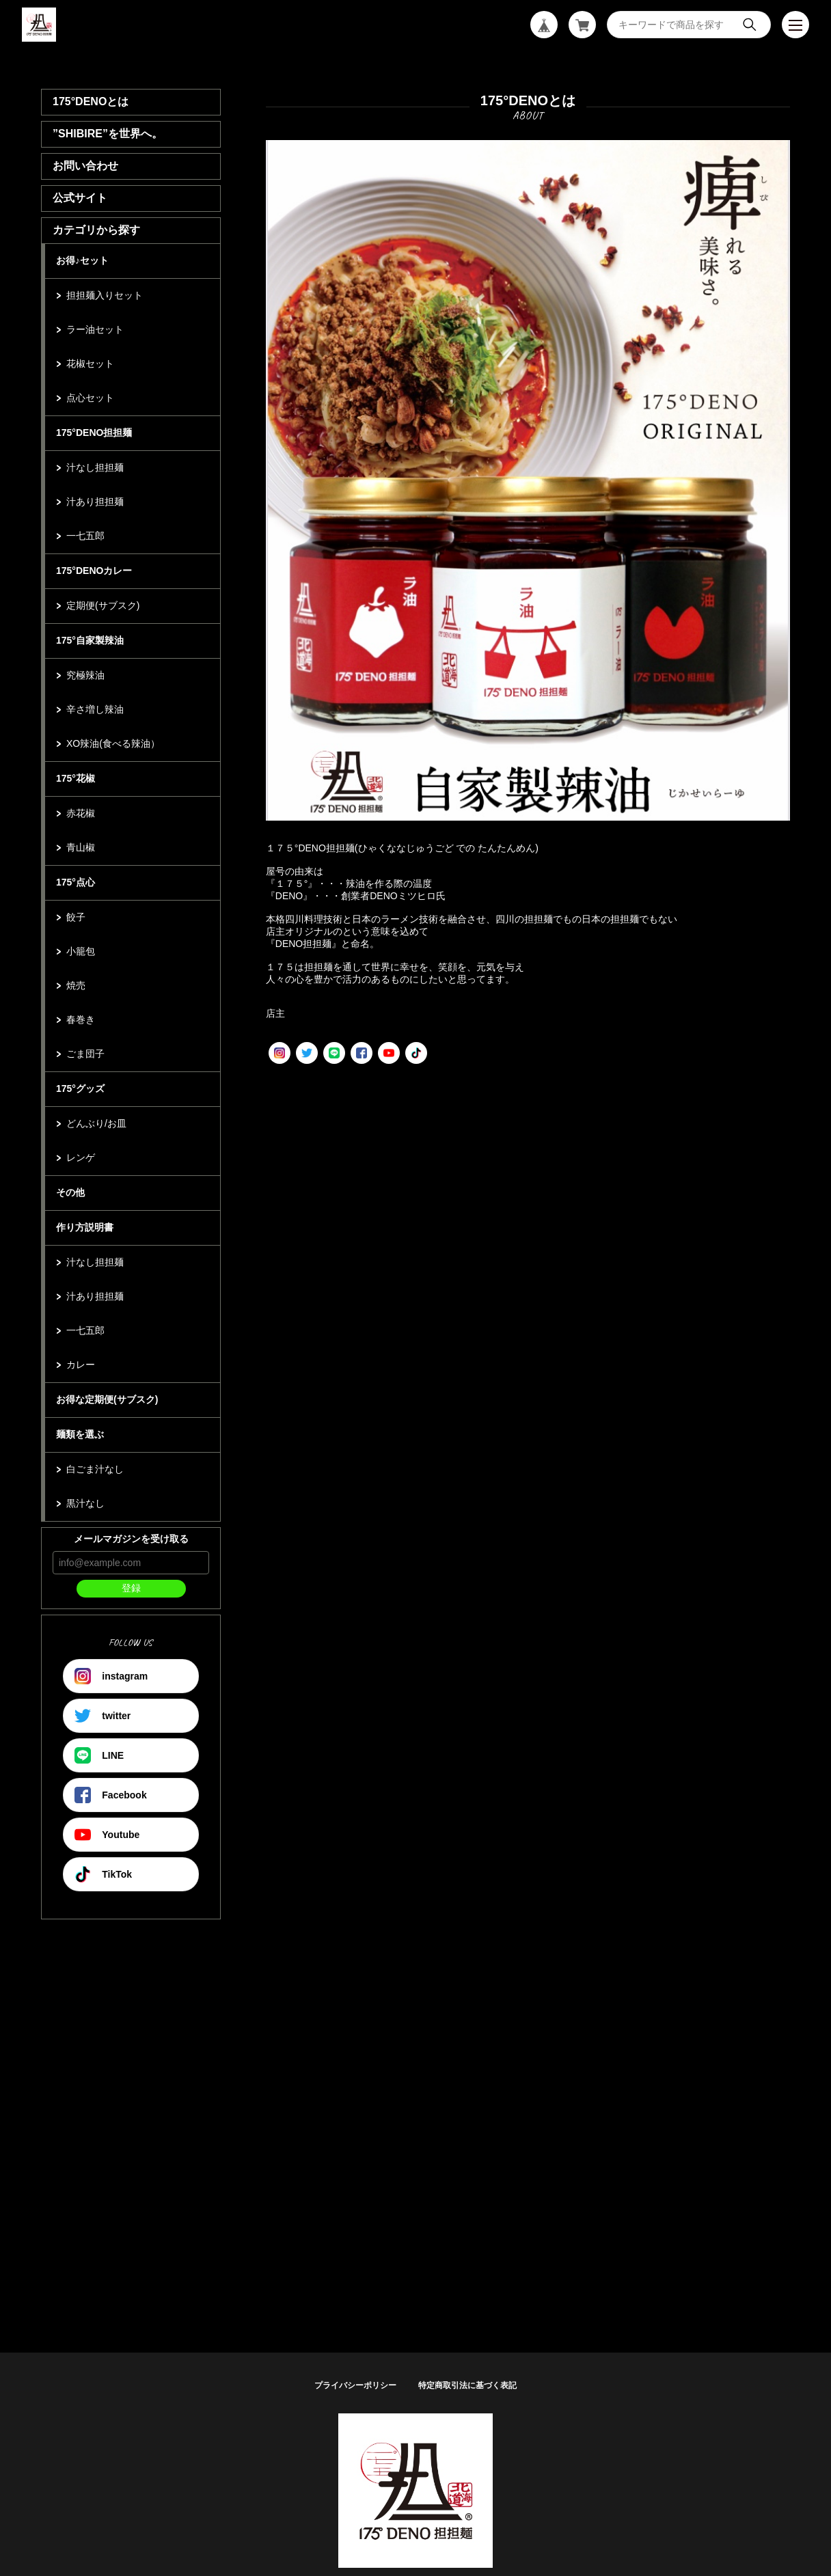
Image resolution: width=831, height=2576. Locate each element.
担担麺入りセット (104, 295)
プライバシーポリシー (355, 2385)
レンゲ (80, 1157)
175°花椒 (75, 778)
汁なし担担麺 (95, 467)
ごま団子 (85, 1053)
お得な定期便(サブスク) (107, 1399)
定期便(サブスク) (102, 605)
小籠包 (80, 951)
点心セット (90, 397)
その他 (70, 1192)
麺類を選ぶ (80, 1434)
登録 (131, 1587)
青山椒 (80, 847)
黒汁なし (85, 1503)
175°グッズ (80, 1088)
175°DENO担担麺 (94, 432)
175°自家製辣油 (90, 640)
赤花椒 (80, 813)
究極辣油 (85, 675)
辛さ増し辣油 (95, 709)
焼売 (75, 985)
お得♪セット (82, 260)
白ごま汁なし (95, 1469)
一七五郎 (85, 535)
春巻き (80, 1019)
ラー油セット (95, 329)
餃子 (75, 917)
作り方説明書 (84, 1227)
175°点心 (75, 882)
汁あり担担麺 (95, 501)
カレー (80, 1364)
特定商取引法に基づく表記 (467, 2385)
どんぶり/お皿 (96, 1123)
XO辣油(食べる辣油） (113, 743)
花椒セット (90, 363)
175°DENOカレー (94, 570)
